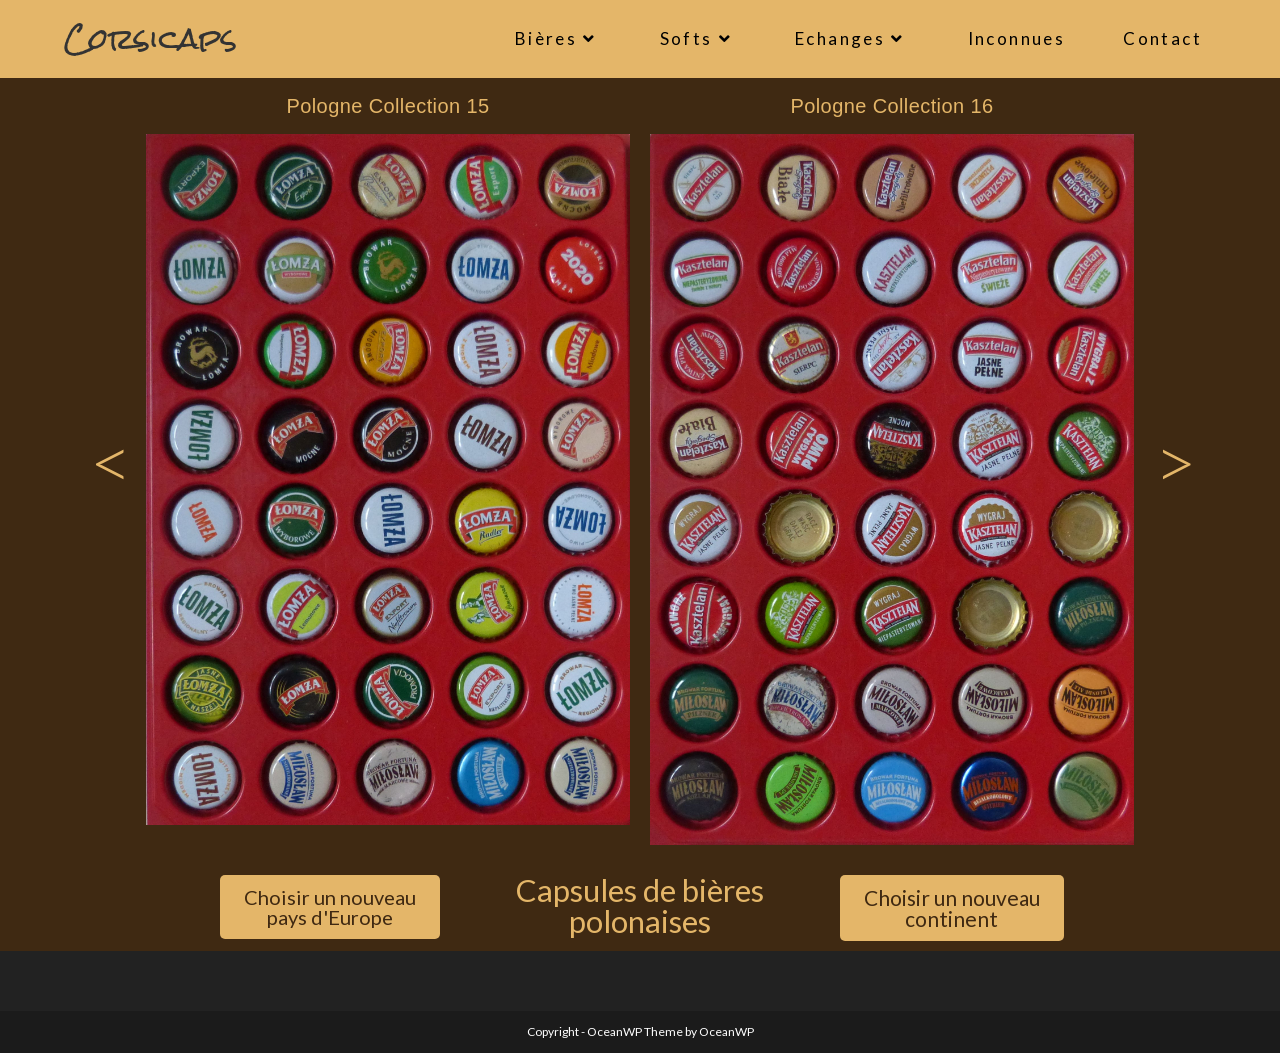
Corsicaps (150, 38)
